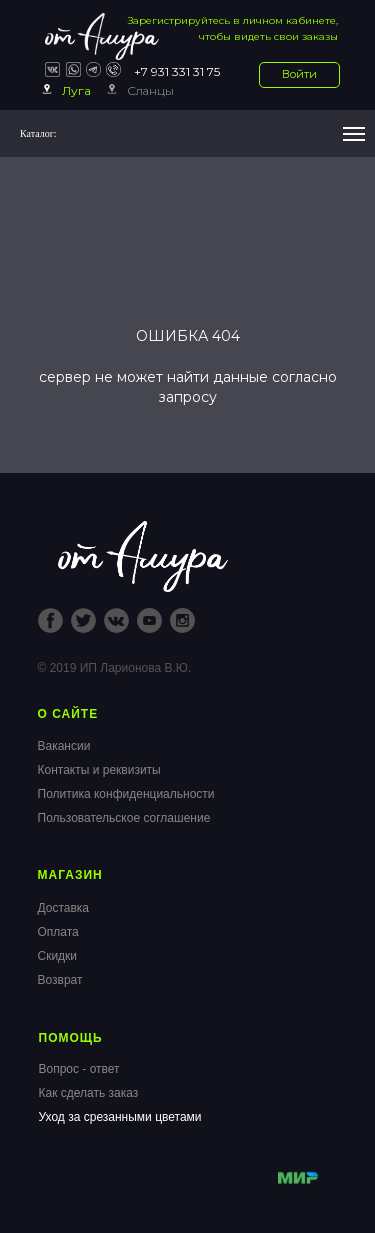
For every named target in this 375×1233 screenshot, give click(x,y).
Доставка (64, 908)
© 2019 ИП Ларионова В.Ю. (115, 668)
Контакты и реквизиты (99, 770)
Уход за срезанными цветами (120, 1117)
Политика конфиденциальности (126, 794)
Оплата (58, 932)
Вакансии (64, 746)
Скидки (58, 956)
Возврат (60, 980)
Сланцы (150, 90)
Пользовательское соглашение (124, 818)
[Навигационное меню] (354, 134)
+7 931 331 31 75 (177, 71)
